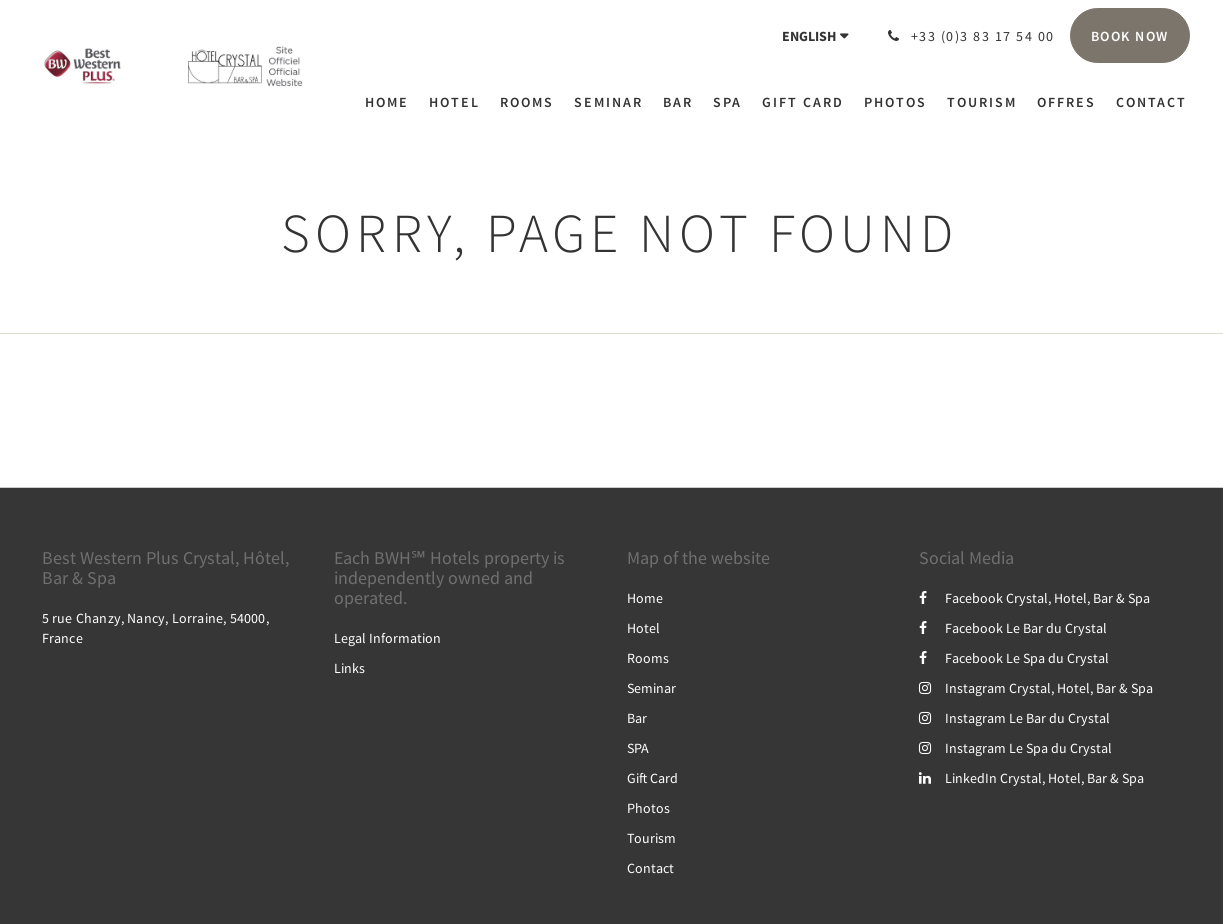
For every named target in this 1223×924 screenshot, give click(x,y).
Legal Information (387, 638)
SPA (638, 748)
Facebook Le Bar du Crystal (1013, 628)
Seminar (651, 688)
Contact (650, 868)
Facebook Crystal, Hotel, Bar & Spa (1034, 598)
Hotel (643, 628)
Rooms (648, 658)
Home (645, 598)
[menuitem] (392, 102)
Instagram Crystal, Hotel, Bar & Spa (1036, 688)
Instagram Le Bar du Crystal (1014, 718)
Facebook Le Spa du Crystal (1014, 658)
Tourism (651, 838)
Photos (648, 808)
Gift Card (652, 778)
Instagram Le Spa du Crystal (1015, 748)
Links (349, 668)
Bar (637, 718)
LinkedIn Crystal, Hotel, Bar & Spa (1031, 778)
